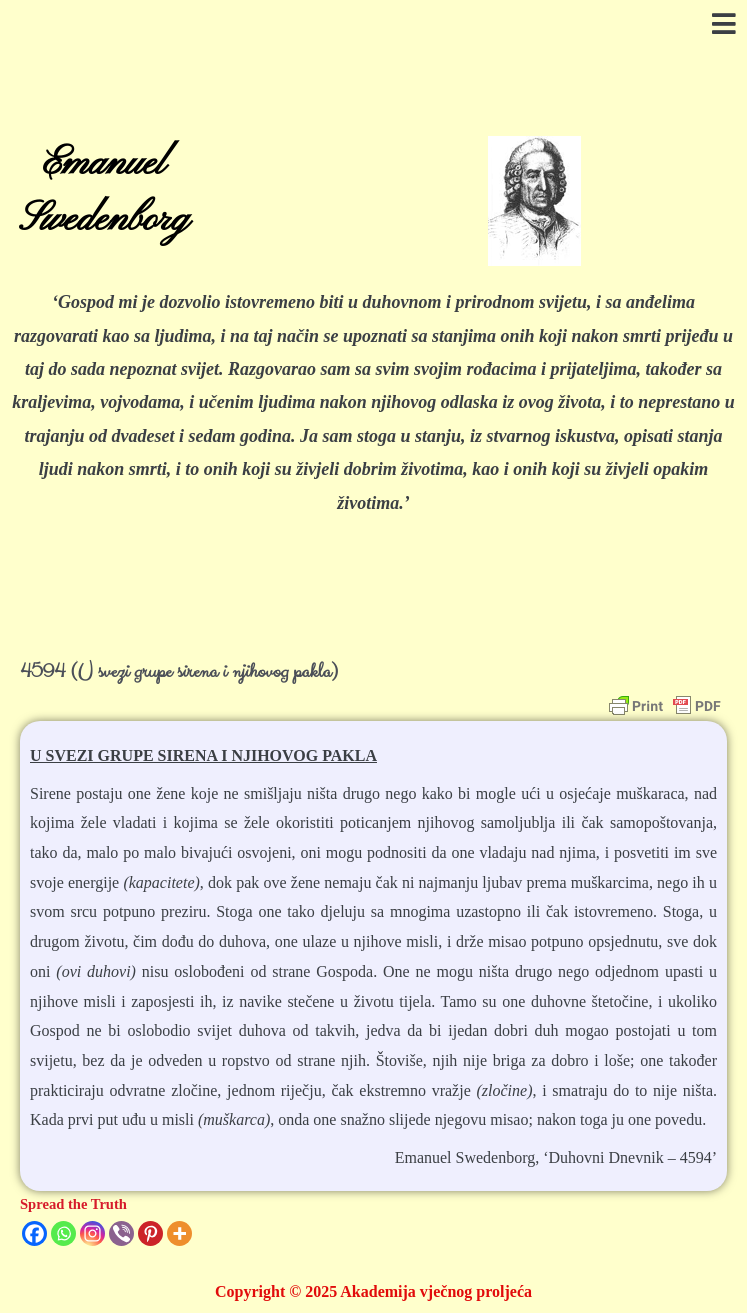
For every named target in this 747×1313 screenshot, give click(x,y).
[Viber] (121, 1233)
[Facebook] (34, 1233)
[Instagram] (92, 1233)
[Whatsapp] (63, 1233)
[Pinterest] (150, 1233)
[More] (179, 1233)
